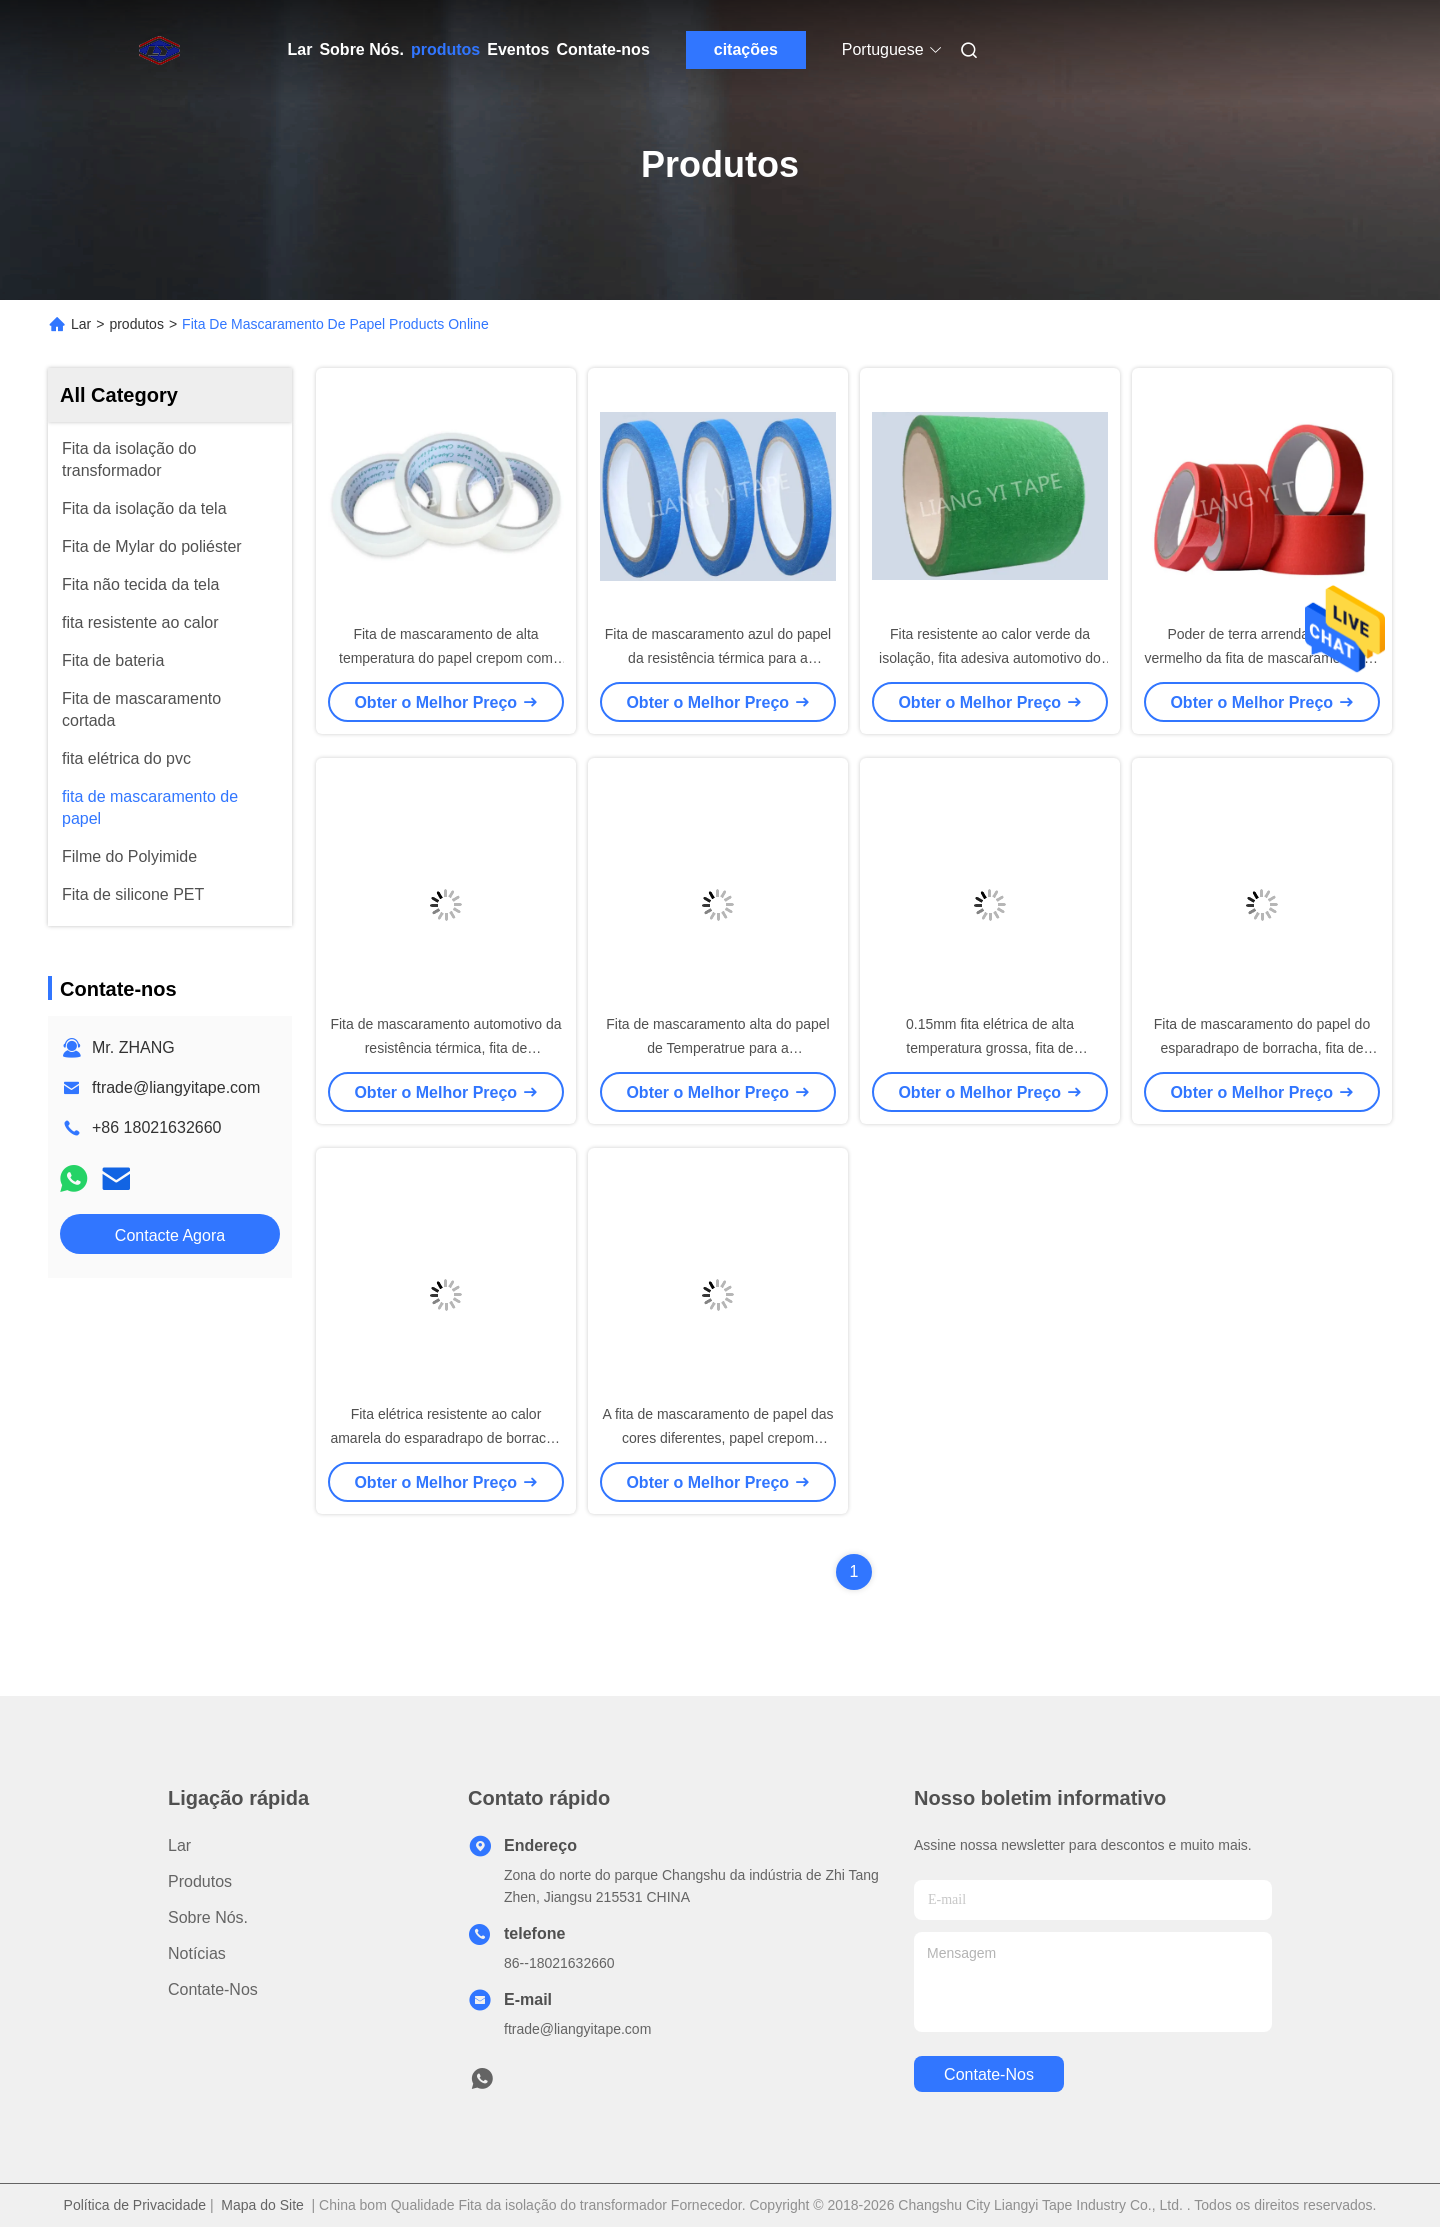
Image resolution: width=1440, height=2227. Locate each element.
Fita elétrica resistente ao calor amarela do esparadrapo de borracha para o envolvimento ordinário (445, 1438)
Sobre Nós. (361, 49)
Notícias (197, 1953)
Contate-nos (602, 49)
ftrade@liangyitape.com (176, 1087)
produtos (445, 49)
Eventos (518, 49)
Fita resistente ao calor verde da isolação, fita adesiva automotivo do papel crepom (990, 658)
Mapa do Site (262, 2205)
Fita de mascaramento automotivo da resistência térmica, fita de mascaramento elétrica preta (445, 1048)
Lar (300, 49)
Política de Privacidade (135, 2205)
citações (746, 49)
